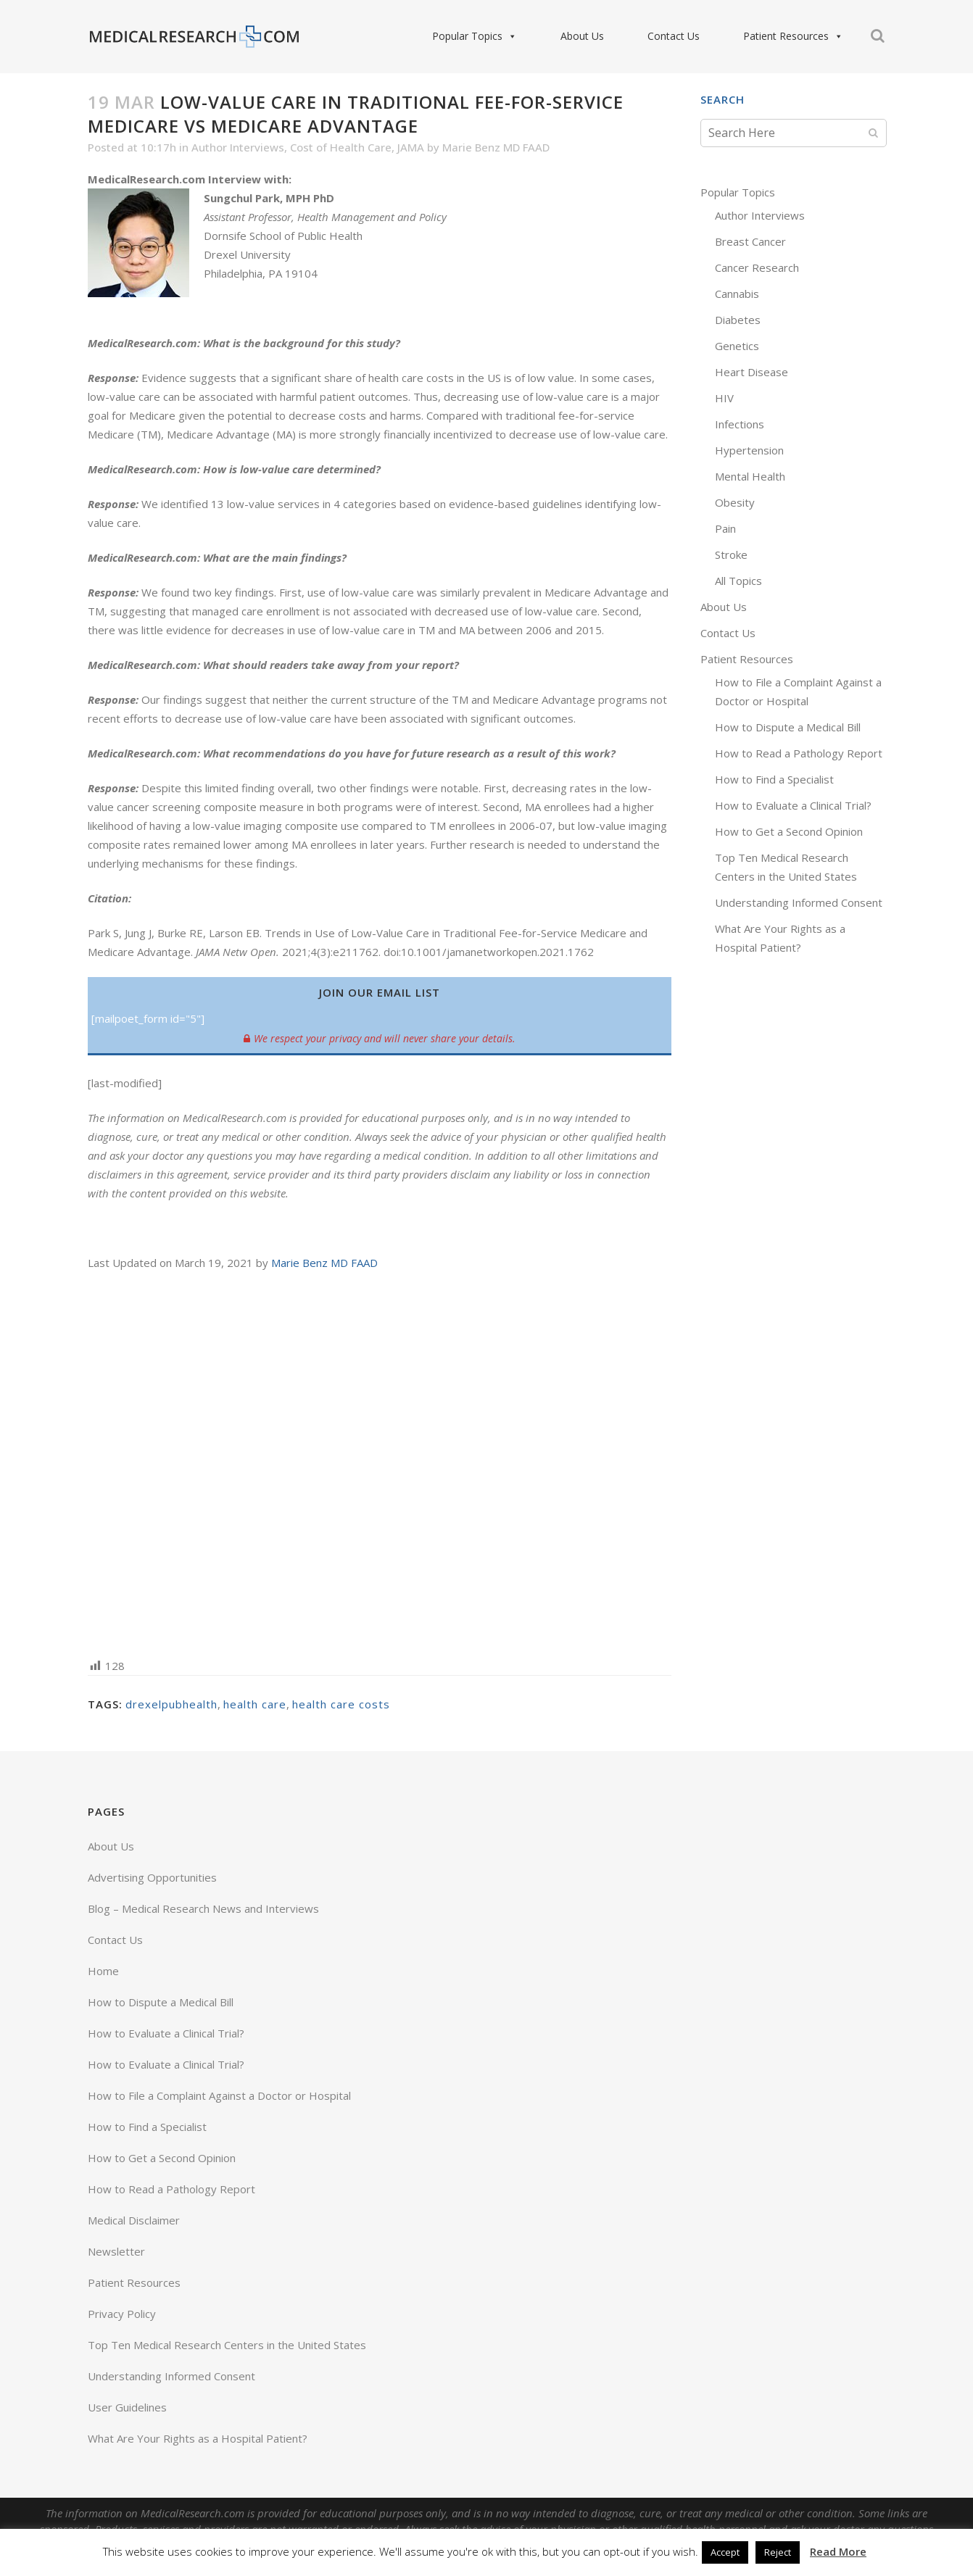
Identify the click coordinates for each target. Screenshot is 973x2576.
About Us (582, 36)
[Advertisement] (379, 1463)
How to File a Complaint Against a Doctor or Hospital (219, 2095)
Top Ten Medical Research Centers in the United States (227, 2345)
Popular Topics (474, 36)
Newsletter (116, 2251)
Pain (725, 528)
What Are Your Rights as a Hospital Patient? (197, 2438)
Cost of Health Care (341, 147)
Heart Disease (751, 372)
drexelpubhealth (171, 1704)
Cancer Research (757, 267)
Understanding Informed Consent (798, 902)
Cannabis (737, 293)
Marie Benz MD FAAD (496, 147)
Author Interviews (237, 147)
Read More (838, 2551)
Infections (739, 424)
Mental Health (750, 476)
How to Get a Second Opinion (789, 831)
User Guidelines (127, 2407)
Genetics (737, 345)
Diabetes (738, 319)
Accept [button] (725, 2552)
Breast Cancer (750, 241)
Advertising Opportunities (152, 1877)
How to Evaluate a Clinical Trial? (793, 805)
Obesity (735, 502)
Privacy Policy (122, 2313)
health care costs (341, 1704)
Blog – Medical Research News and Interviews (203, 1908)
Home (103, 1971)
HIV (724, 398)
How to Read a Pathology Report (798, 753)
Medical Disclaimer (134, 2220)
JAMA (410, 147)
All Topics (738, 580)
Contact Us (673, 36)
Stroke (731, 554)
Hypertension (749, 450)
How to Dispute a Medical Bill (788, 727)
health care (254, 1704)
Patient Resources (793, 36)
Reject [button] (777, 2552)
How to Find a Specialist (774, 779)
